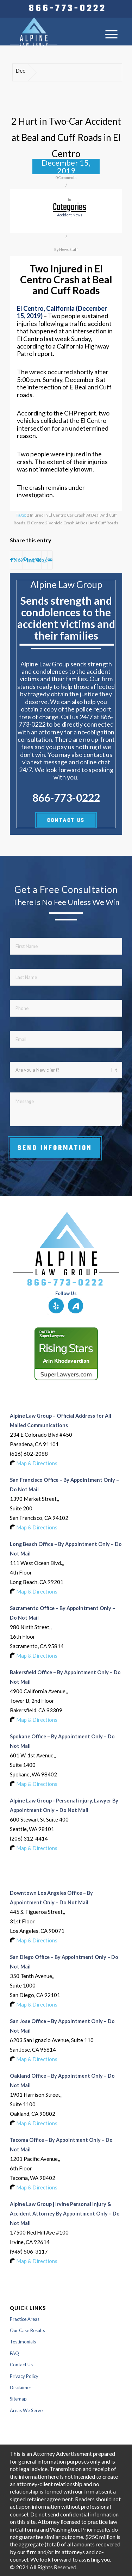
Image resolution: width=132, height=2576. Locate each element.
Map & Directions (36, 1463)
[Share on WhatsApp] (20, 560)
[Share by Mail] (50, 560)
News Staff (68, 249)
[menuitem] (67, 9)
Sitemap (18, 2399)
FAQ (14, 2353)
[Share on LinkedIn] (29, 560)
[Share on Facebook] (11, 560)
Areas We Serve (26, 2410)
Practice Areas (24, 2319)
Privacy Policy (24, 2376)
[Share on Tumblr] (33, 560)
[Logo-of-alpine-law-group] (55, 31)
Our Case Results (27, 2330)
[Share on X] (15, 560)
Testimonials (23, 2341)
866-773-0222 (67, 9)
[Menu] (111, 34)
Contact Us (21, 2364)
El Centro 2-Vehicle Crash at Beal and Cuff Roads (72, 522)
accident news (69, 215)
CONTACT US (66, 820)
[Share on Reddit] (45, 560)
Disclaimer (20, 2387)
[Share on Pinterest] (25, 560)
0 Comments (66, 177)
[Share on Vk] (38, 560)
